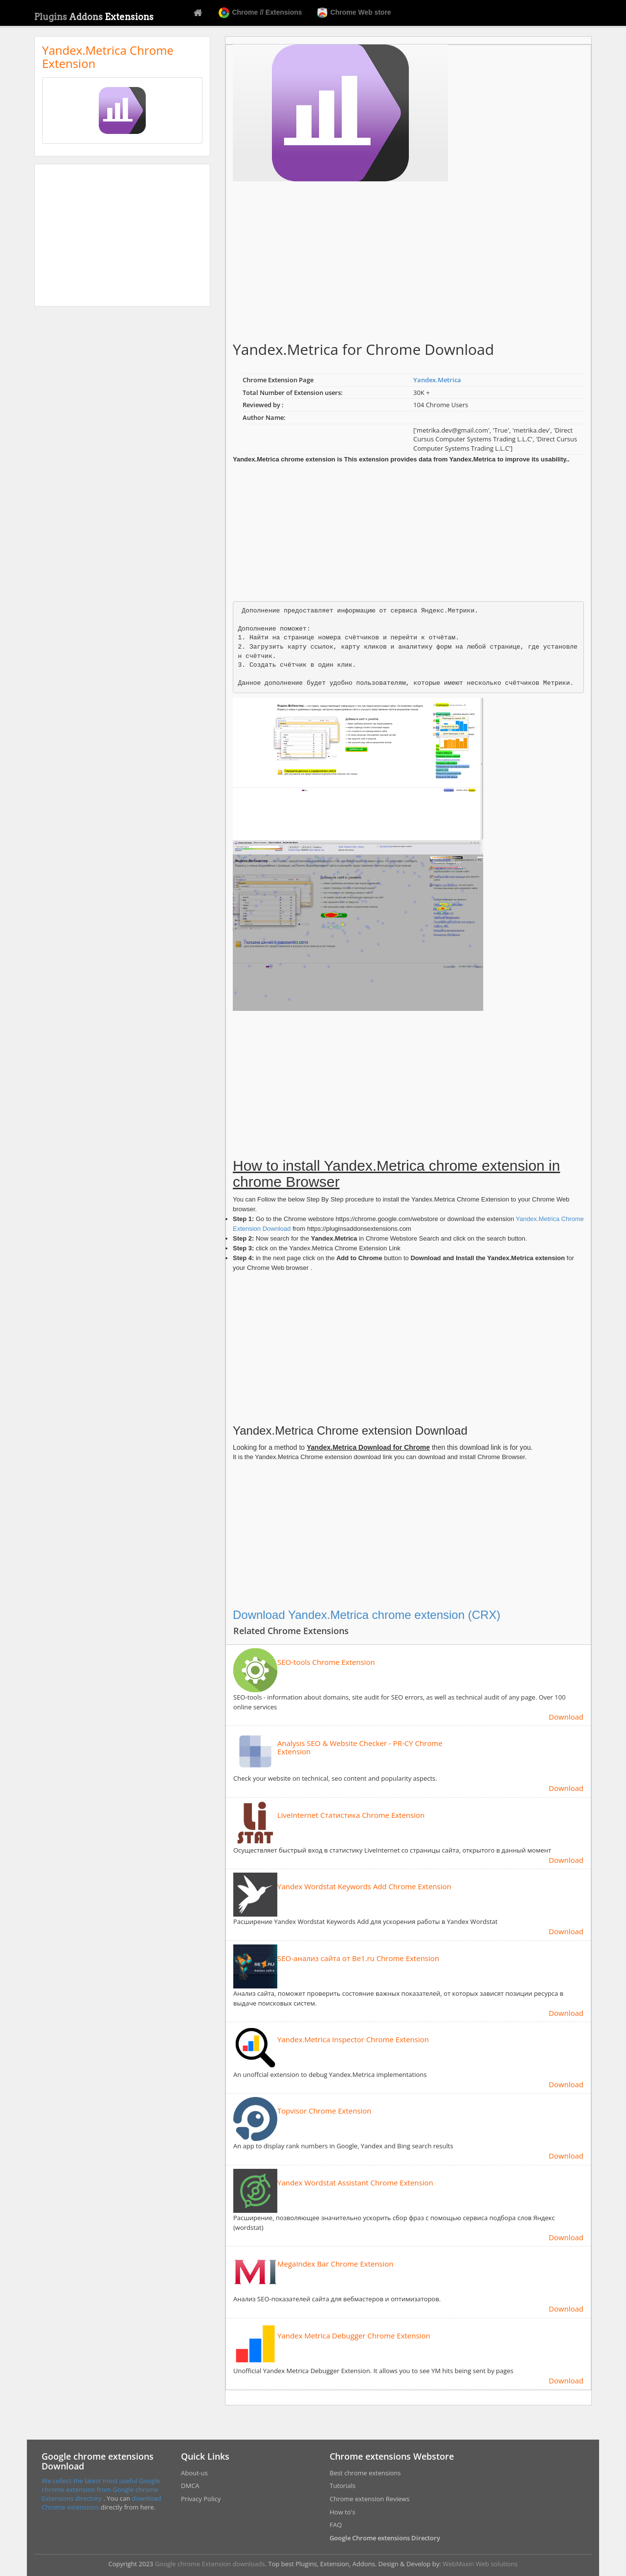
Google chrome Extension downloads (210, 2563)
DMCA (190, 2485)
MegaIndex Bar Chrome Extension (335, 2264)
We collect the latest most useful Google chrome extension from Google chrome (101, 2485)
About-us (194, 2472)
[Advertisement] (122, 235)
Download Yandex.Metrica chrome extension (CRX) (366, 1614)
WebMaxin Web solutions (480, 2563)
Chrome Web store (354, 12)
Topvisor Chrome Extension (324, 2111)
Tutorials (343, 2485)
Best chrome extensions (365, 2472)
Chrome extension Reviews (369, 2498)
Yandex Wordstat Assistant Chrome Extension (355, 2183)
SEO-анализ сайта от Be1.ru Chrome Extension (358, 1958)
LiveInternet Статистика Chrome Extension (351, 1815)
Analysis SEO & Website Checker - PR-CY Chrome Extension (360, 1747)
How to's (342, 2512)
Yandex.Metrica (437, 379)
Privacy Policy (201, 2498)
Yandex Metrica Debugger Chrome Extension (353, 2336)
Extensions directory (73, 2498)
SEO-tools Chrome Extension (326, 1662)
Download (566, 1717)
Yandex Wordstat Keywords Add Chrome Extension (364, 1886)
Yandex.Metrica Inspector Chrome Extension (353, 2039)
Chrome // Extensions (260, 12)
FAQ (336, 2524)
